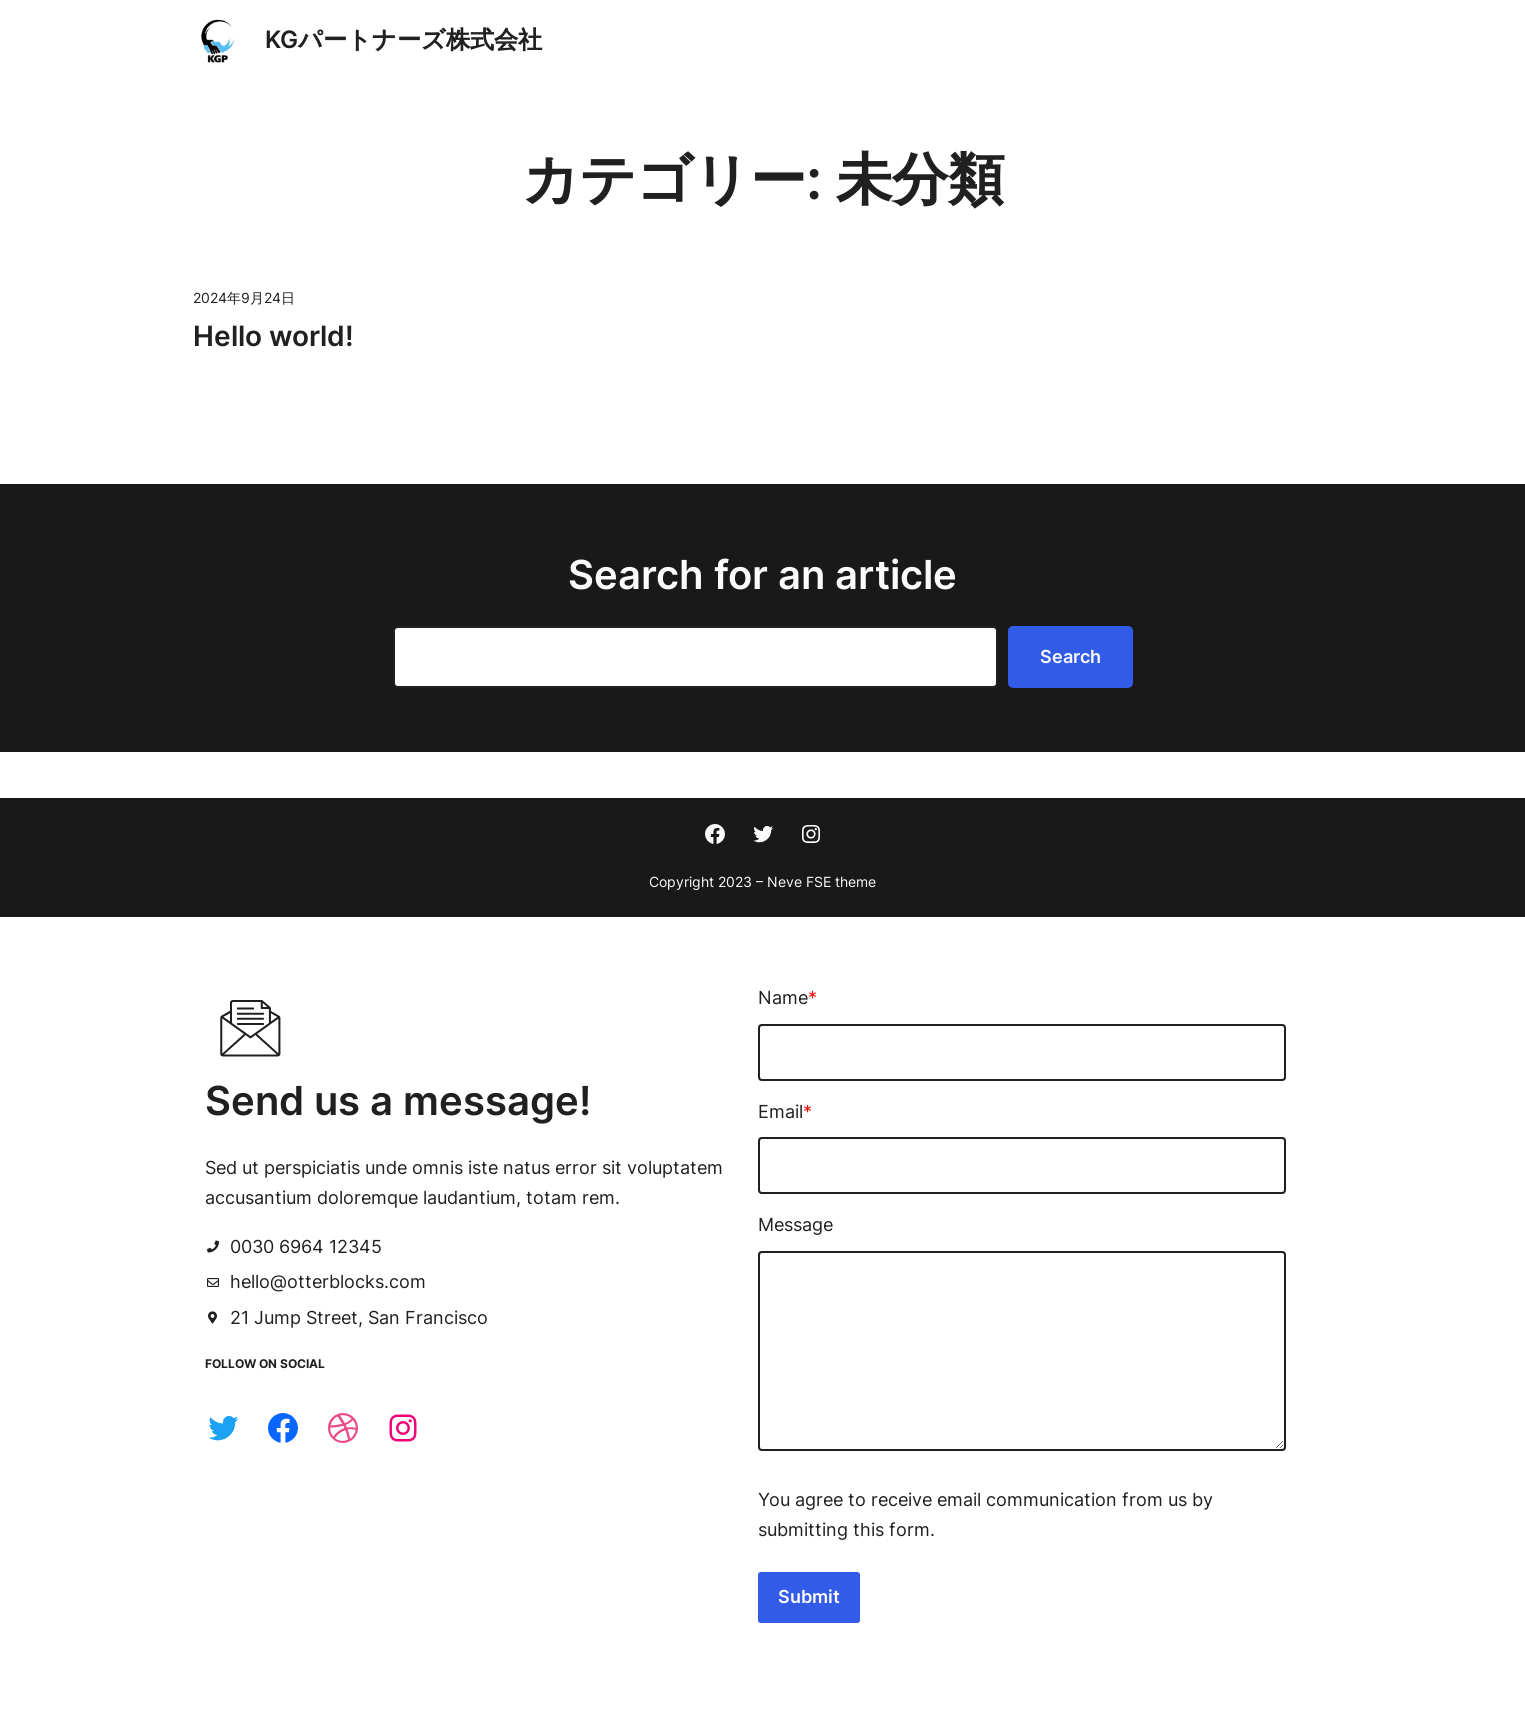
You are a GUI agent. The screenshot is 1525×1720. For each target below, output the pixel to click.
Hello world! (273, 336)
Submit (838, 1573)
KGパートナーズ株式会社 (403, 39)
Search (1070, 656)
